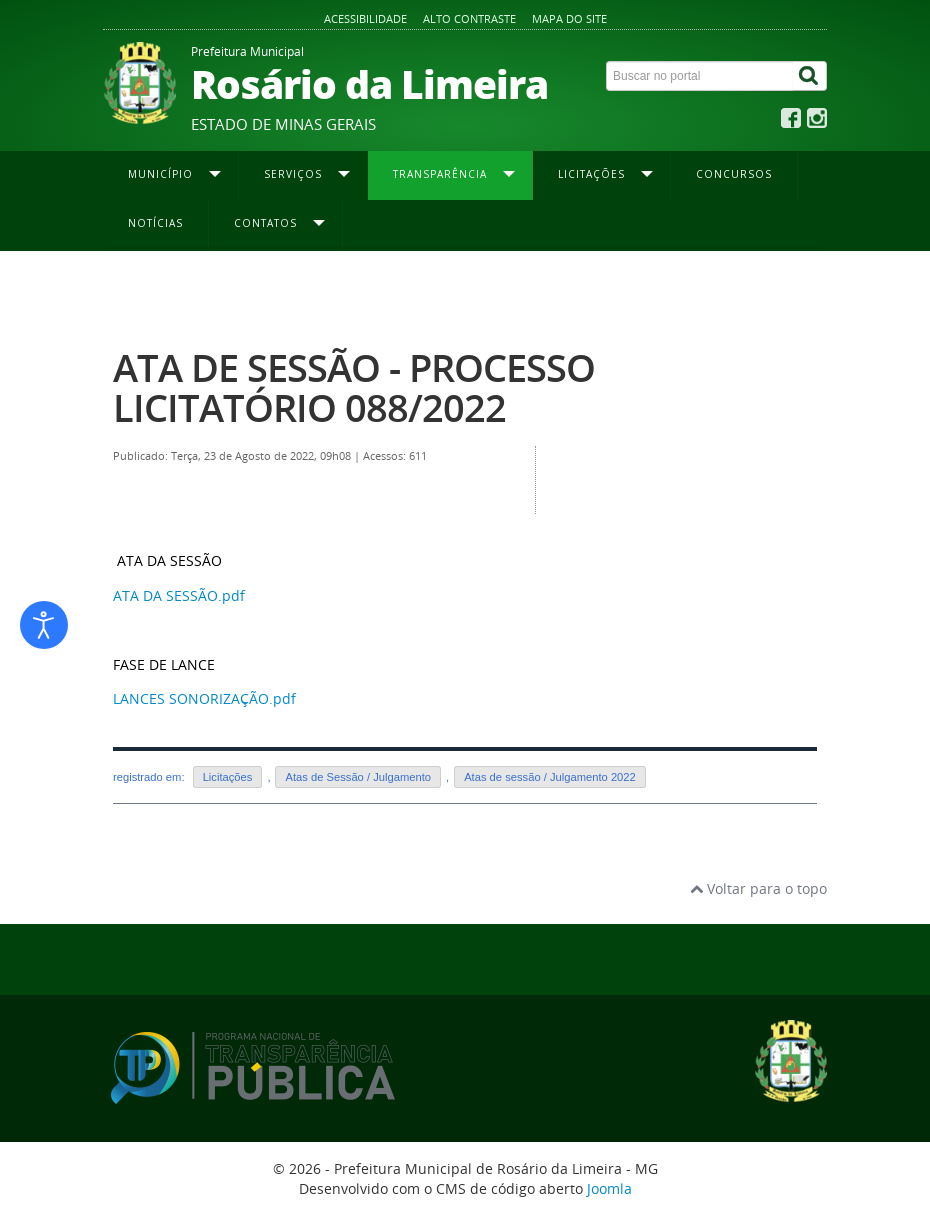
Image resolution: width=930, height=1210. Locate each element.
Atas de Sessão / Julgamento (358, 777)
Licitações (228, 777)
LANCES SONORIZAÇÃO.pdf (204, 698)
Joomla (609, 1188)
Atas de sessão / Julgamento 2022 (550, 777)
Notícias (155, 223)
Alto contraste (469, 18)
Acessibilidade (365, 18)
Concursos (734, 174)
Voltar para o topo (758, 888)
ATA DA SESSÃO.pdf (179, 595)
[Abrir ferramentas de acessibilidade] (44, 625)
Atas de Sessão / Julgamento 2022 (648, 291)
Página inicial (150, 291)
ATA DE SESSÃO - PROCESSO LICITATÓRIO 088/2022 (354, 387)
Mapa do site (569, 18)
